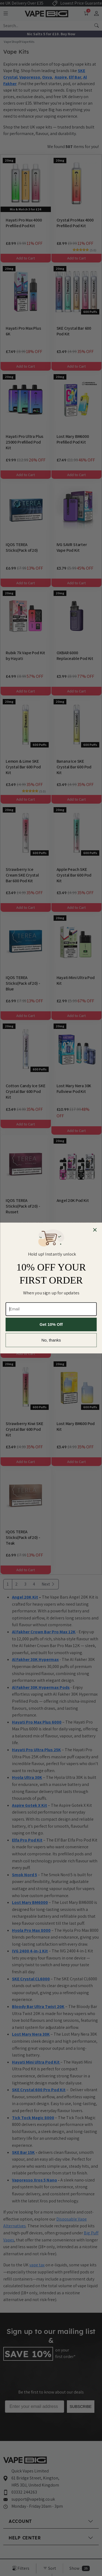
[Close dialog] (94, 1230)
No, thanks (51, 1340)
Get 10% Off (51, 1324)
